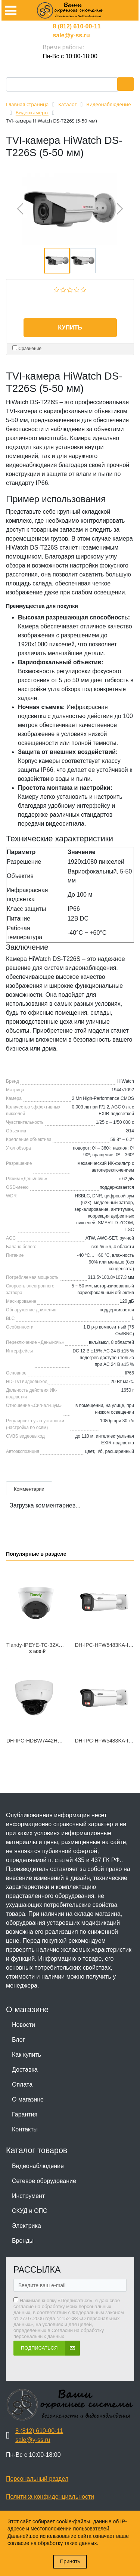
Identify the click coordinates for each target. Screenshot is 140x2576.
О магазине (28, 2099)
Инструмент (28, 2196)
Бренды (23, 2241)
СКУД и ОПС (29, 2211)
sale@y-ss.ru (71, 35)
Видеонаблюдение (38, 2166)
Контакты (25, 2129)
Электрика (26, 2226)
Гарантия (24, 2114)
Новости (23, 2025)
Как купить (26, 2054)
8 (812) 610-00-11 (76, 26)
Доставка (25, 2069)
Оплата (22, 2084)
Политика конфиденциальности (50, 2496)
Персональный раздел (37, 2479)
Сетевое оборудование (44, 2181)
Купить (70, 327)
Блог (18, 2040)
